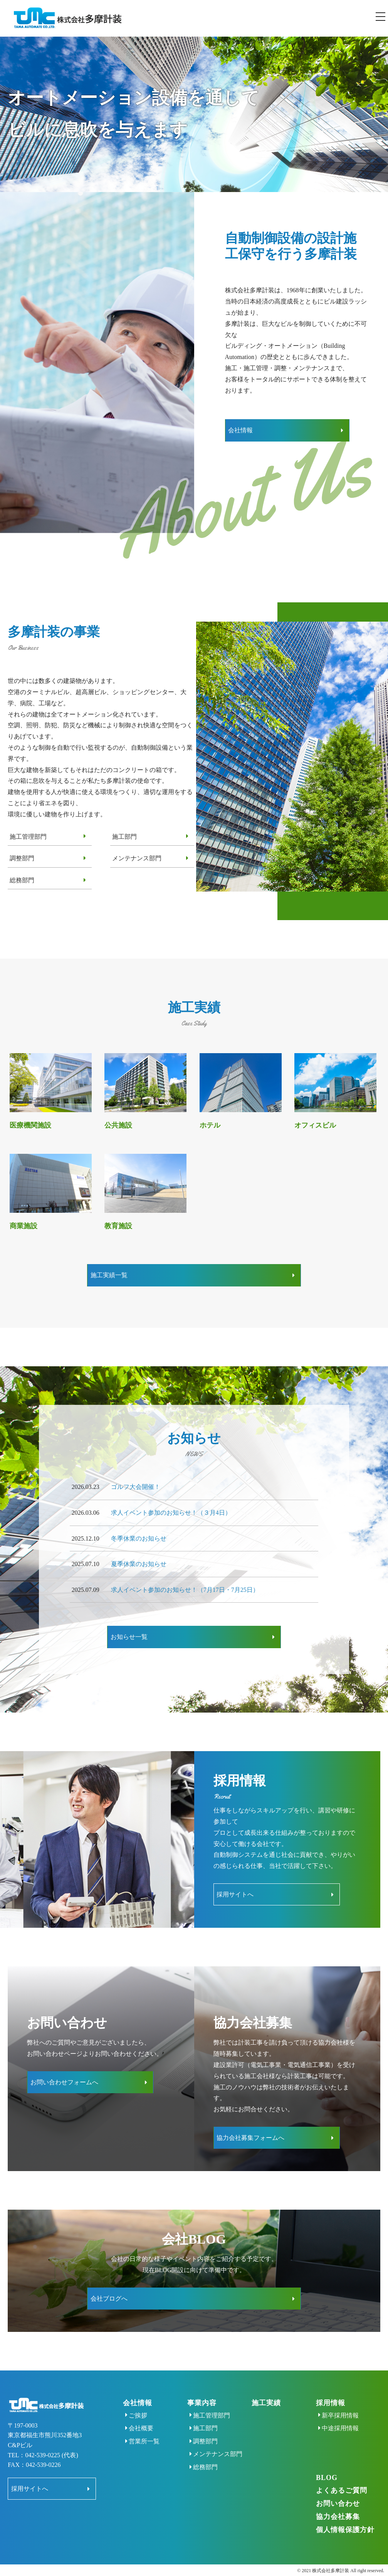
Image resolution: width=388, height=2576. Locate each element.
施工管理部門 (28, 832)
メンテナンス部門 (136, 854)
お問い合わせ (346, 2492)
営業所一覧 (175, 2419)
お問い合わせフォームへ (67, 2066)
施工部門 (124, 832)
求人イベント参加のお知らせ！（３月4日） (171, 1505)
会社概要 (172, 2406)
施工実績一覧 (164, 1269)
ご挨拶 (169, 2394)
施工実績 (282, 2381)
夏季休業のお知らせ (138, 1556)
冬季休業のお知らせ (138, 1531)
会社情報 (243, 428)
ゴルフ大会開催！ (135, 1480)
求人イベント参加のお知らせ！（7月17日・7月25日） (185, 1582)
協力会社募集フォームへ (253, 2121)
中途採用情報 (347, 2406)
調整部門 (22, 854)
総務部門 (22, 876)
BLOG (334, 2466)
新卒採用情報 (347, 2394)
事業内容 (225, 2381)
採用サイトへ (238, 1881)
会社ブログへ (164, 2278)
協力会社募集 (346, 2505)
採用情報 (338, 2381)
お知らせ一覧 (164, 1628)
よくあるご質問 (349, 2479)
